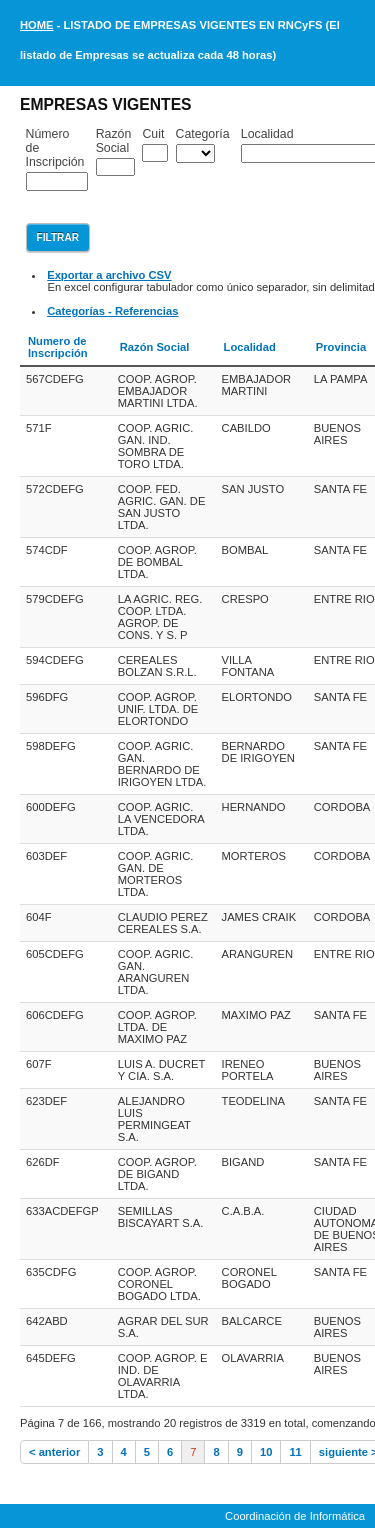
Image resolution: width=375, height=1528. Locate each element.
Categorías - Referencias (112, 311)
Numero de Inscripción (58, 347)
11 (295, 1452)
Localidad (250, 347)
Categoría (203, 134)
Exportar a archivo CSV (109, 275)
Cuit (153, 134)
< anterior (54, 1452)
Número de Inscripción (55, 148)
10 (266, 1452)
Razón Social (114, 141)
